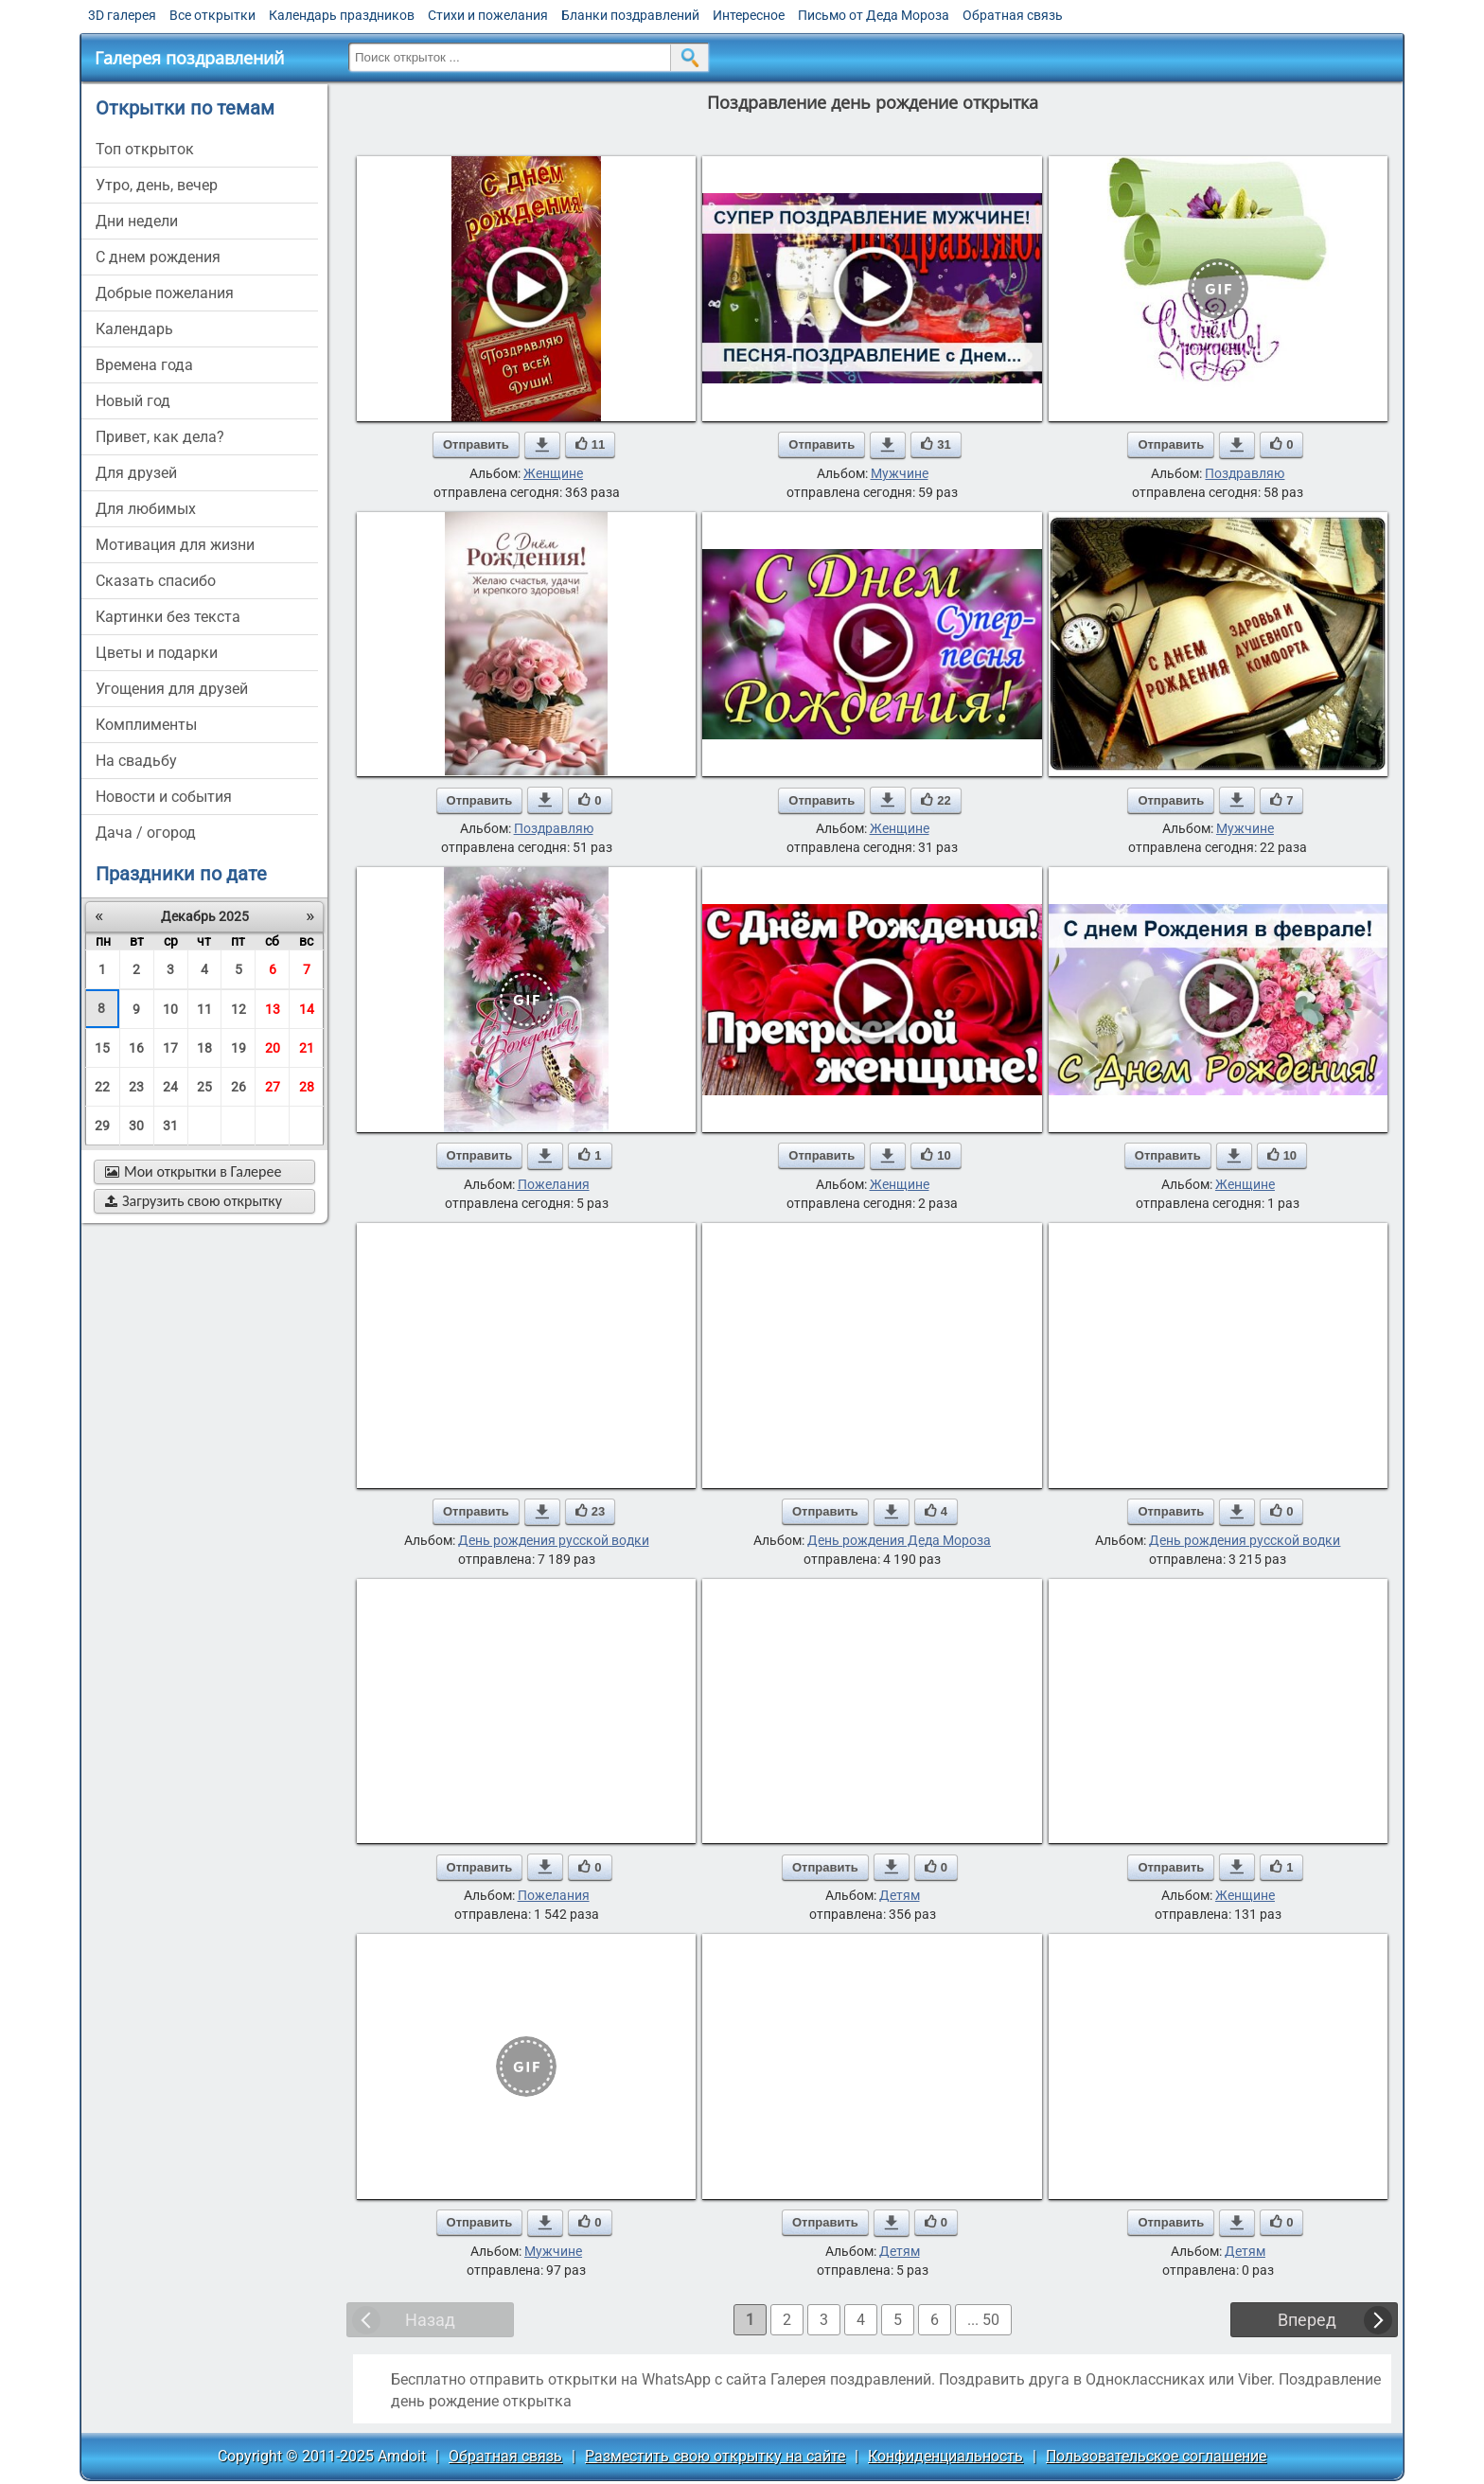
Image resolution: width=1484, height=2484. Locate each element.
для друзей (136, 473)
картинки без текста (168, 617)
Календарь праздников (342, 15)
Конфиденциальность (945, 2456)
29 (102, 1125)
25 (204, 1086)
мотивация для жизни (175, 545)
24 (170, 1086)
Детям (899, 1895)
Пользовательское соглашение (1156, 2456)
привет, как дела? (160, 437)
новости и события (164, 797)
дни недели (137, 221)
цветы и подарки (157, 653)
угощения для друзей (172, 689)
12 (238, 1009)
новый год (133, 401)
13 (272, 1009)
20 (272, 1048)
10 (170, 1009)
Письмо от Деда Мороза (873, 15)
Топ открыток (145, 149)
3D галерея (122, 15)
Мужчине (899, 473)
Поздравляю (1244, 473)
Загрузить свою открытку (193, 1201)
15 (102, 1048)
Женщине (553, 473)
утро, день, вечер (157, 185)
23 (136, 1086)
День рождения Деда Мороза (899, 1540)
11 (204, 1009)
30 (136, 1125)
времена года (144, 365)
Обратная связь (1013, 15)
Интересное (749, 15)
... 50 (983, 2320)
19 (238, 1048)
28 (306, 1086)
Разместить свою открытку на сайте (715, 2456)
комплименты (146, 725)
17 (170, 1048)
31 (170, 1125)
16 (136, 1048)
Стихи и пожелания (488, 15)
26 (238, 1086)
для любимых (146, 509)
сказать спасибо (156, 581)
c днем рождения (158, 257)
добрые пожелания (165, 293)
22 (102, 1086)
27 (272, 1086)
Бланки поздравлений (630, 15)
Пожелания (554, 1184)
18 (204, 1048)
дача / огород (146, 833)
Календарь (134, 329)
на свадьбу (136, 761)
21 (306, 1048)
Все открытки (212, 15)
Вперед (1307, 2320)
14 (306, 1009)
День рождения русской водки (553, 1540)
